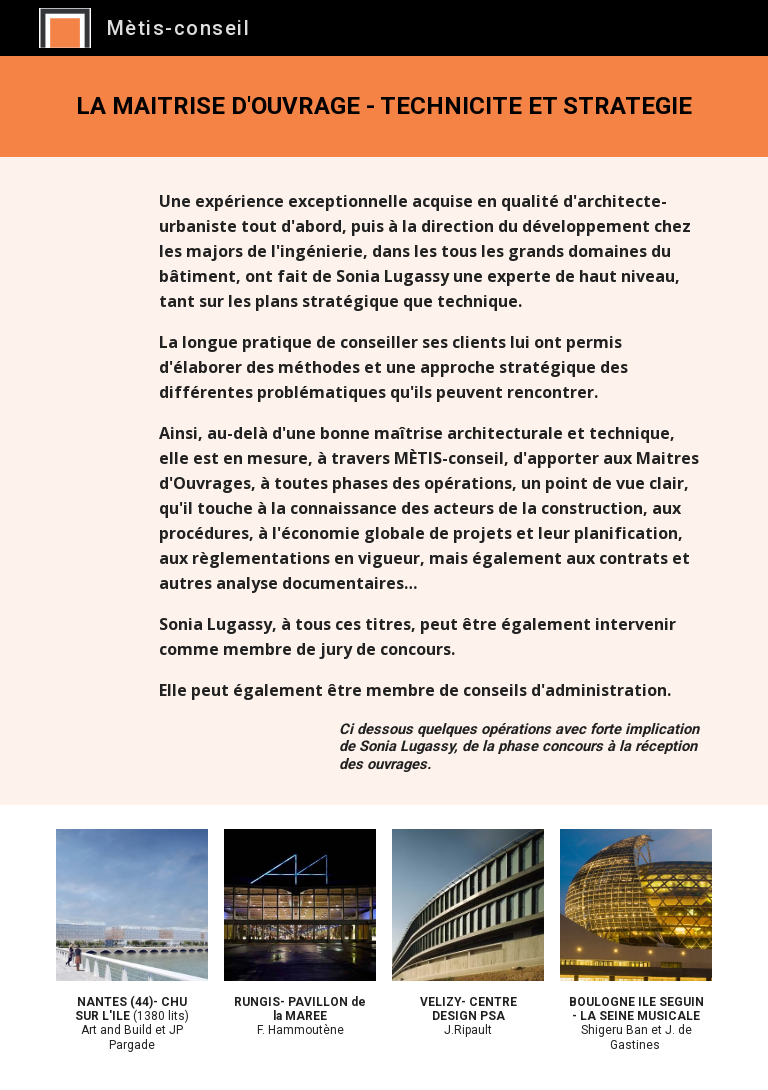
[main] (383, 106)
